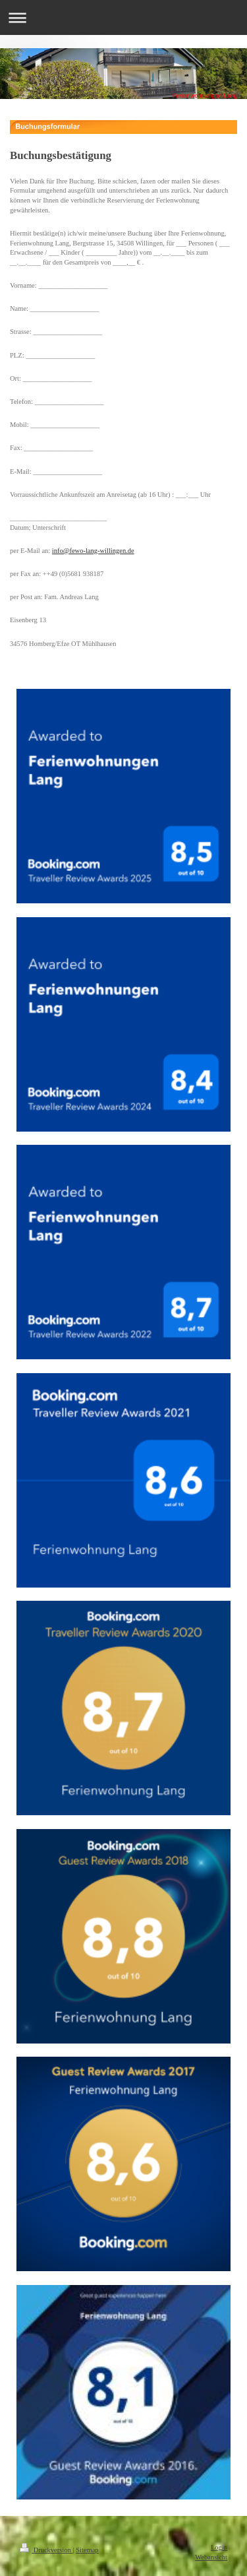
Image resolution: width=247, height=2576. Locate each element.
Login (219, 2547)
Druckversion (46, 2550)
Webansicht (211, 2557)
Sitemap (87, 2550)
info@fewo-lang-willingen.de (93, 550)
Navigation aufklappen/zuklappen (123, 17)
